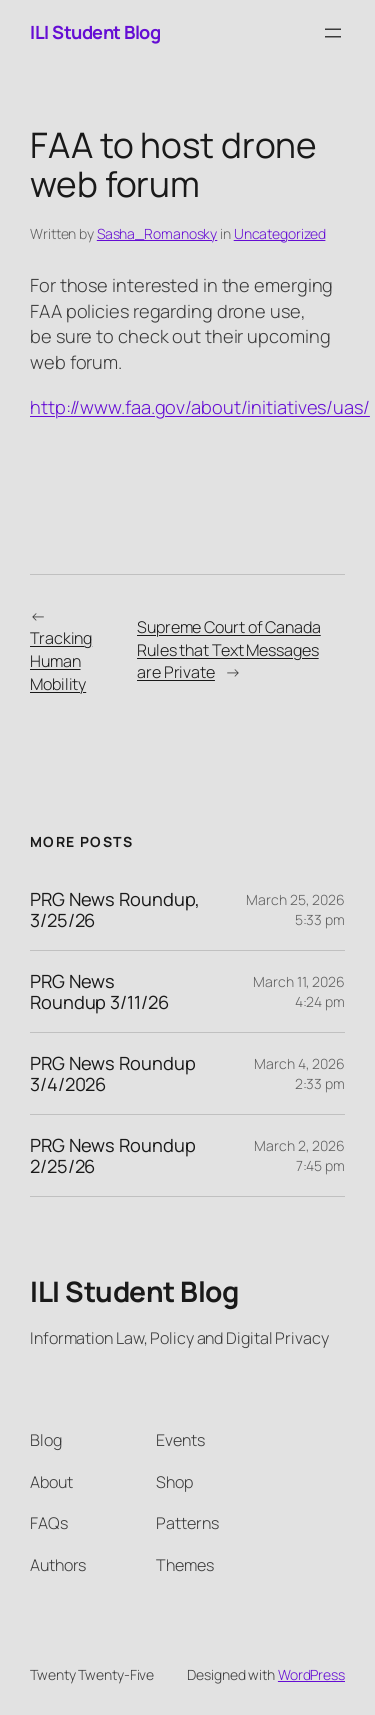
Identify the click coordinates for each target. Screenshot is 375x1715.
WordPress (311, 1674)
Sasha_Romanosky (157, 233)
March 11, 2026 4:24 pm (299, 991)
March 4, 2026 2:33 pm (299, 1073)
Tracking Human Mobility (61, 660)
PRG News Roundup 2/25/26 (112, 1155)
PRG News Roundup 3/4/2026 (112, 1073)
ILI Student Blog (95, 32)
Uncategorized (280, 233)
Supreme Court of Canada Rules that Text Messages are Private (229, 649)
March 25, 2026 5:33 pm (295, 909)
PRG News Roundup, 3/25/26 (115, 909)
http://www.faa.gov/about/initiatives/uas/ (200, 407)
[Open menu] (333, 33)
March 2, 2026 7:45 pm (299, 1155)
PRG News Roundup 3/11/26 (99, 991)
